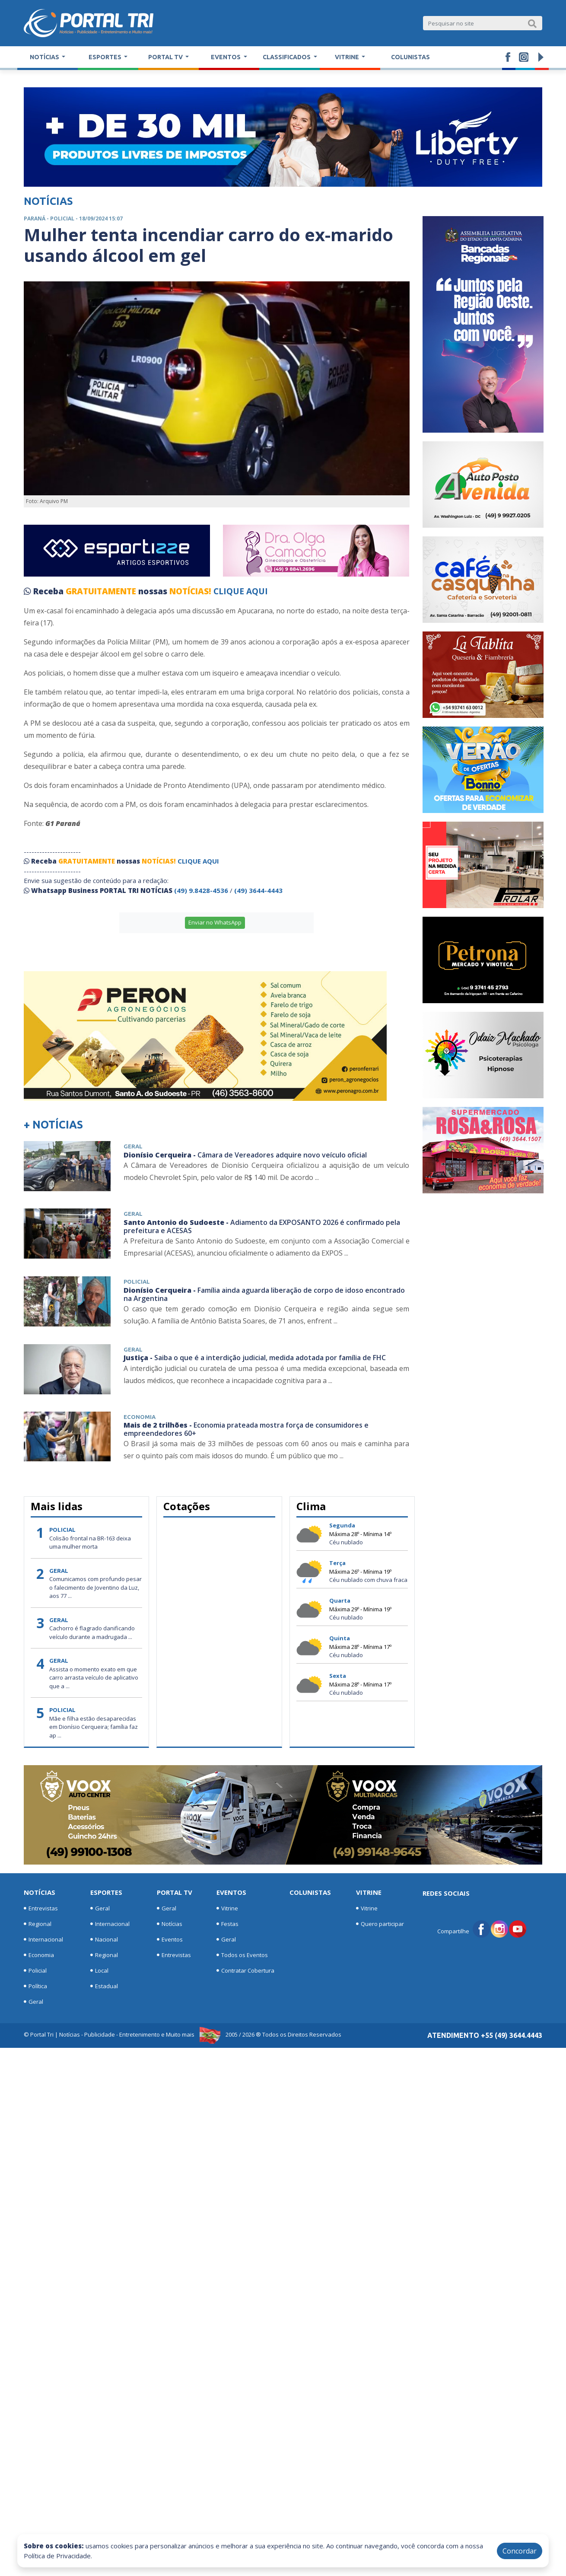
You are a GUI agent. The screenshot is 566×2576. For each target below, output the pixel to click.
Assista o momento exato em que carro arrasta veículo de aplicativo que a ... (93, 1677)
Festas (227, 1924)
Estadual (104, 1986)
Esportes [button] (106, 57)
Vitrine (227, 1908)
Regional (37, 1924)
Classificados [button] (287, 57)
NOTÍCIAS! (190, 591)
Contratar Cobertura (245, 1970)
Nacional (104, 1939)
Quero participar (380, 1924)
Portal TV (174, 1892)
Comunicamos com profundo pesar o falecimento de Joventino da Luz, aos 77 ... (95, 1587)
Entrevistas (41, 1908)
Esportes (106, 1892)
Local (99, 1970)
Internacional (43, 1939)
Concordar (519, 2551)
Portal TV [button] (166, 57)
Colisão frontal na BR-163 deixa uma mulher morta (90, 1542)
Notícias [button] (45, 57)
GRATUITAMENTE (102, 591)
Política (35, 1986)
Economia (39, 1955)
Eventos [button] (226, 57)
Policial (35, 1970)
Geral (33, 2001)
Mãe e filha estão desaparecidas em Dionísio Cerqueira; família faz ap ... (93, 1727)
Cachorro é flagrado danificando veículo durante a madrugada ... (92, 1632)
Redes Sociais (446, 1893)
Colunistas (410, 57)
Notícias (39, 1892)
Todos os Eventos (242, 1955)
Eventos (170, 1939)
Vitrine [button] (347, 57)
